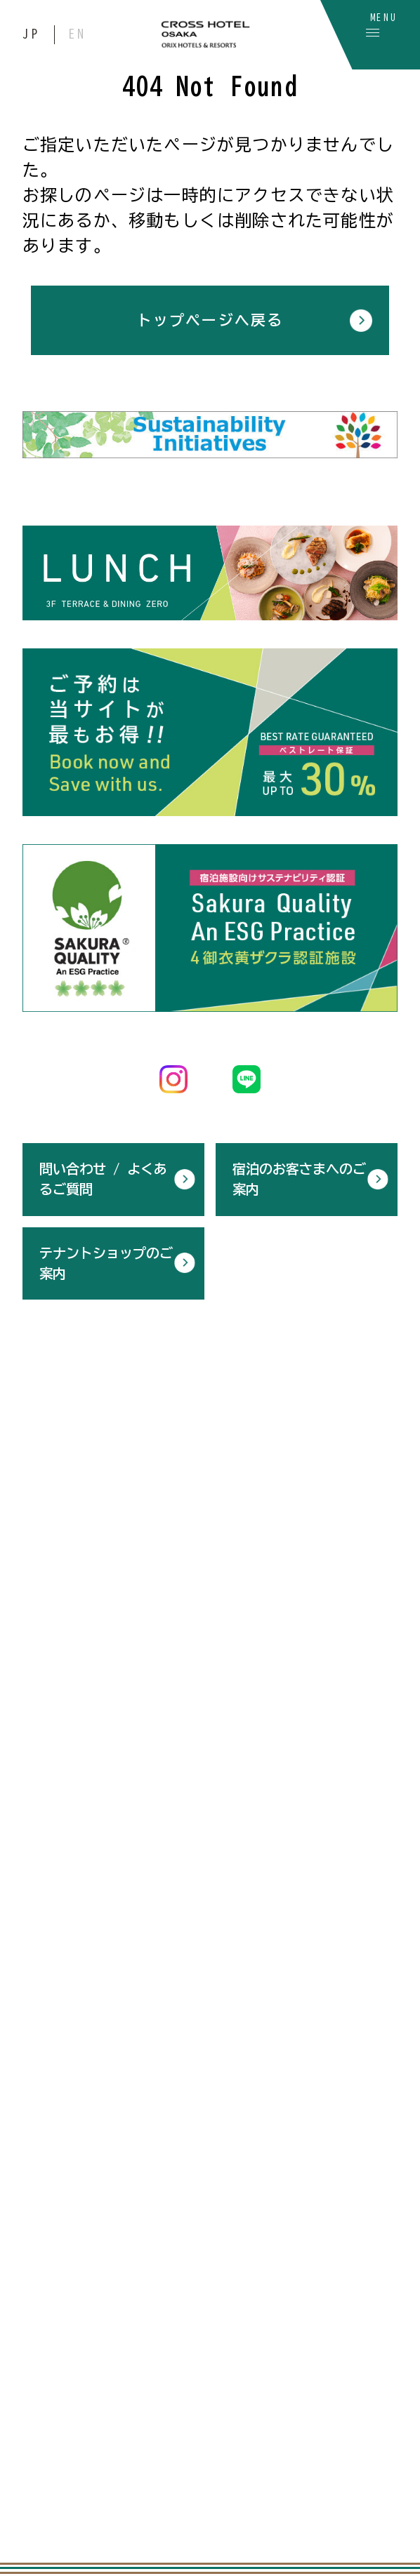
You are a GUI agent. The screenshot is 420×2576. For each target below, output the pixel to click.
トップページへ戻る (210, 320)
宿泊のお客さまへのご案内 (299, 1176)
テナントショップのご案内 (106, 1260)
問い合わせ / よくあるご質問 (103, 1176)
